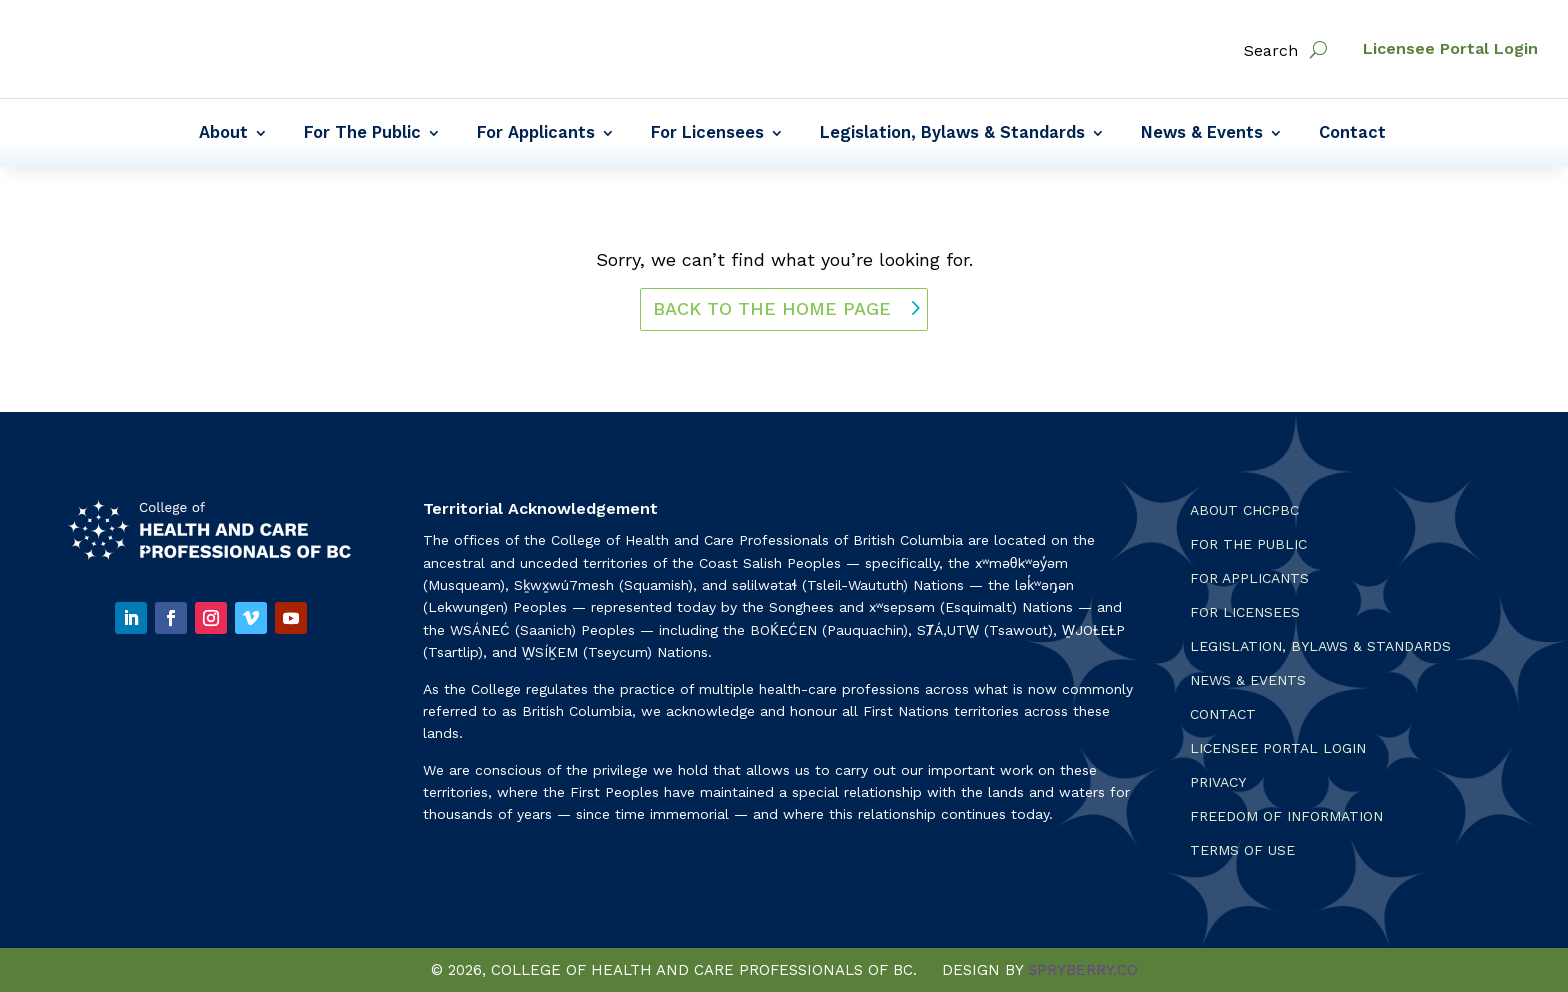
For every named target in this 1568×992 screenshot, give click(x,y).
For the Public (1248, 544)
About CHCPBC (1244, 510)
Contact (1352, 134)
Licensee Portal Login (1450, 48)
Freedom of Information (1286, 816)
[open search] (1318, 49)
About (223, 134)
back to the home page (772, 308)
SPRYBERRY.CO (1083, 970)
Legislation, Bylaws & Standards (952, 134)
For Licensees (707, 134)
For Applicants (536, 134)
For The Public (362, 134)
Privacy (1218, 782)
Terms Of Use (1242, 850)
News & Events (1202, 134)
